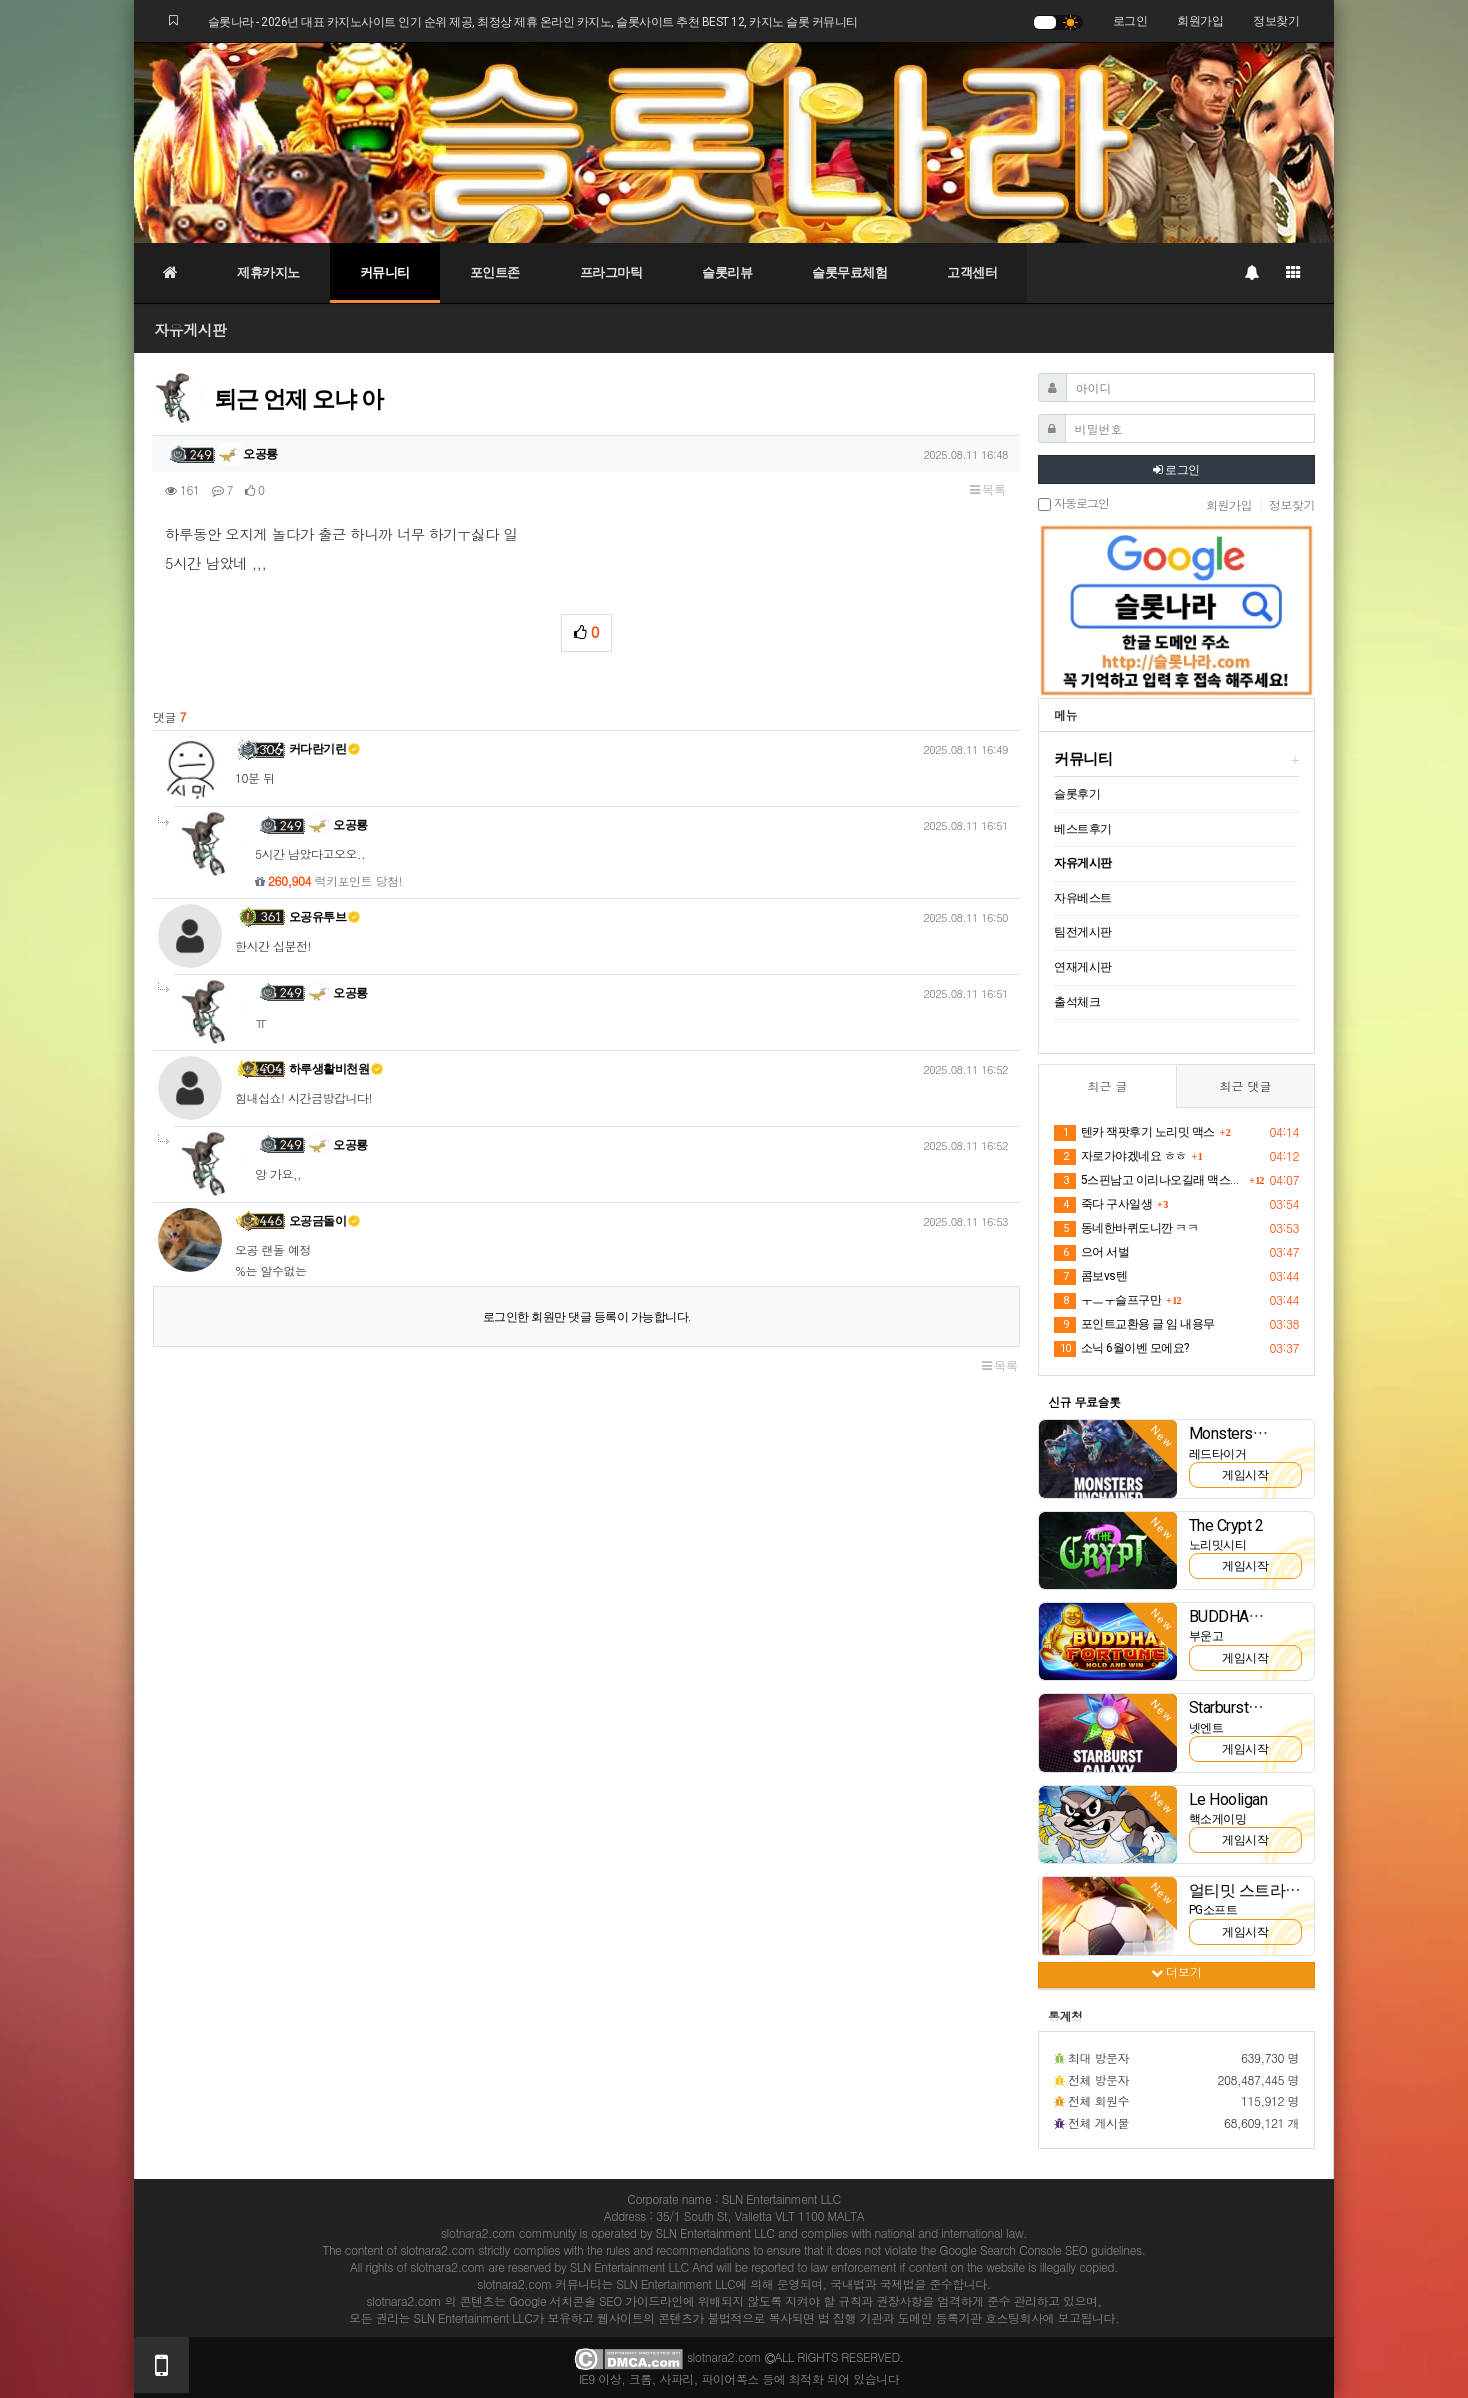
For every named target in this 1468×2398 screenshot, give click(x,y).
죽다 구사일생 (1103, 1205)
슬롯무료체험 (849, 272)
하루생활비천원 (336, 1069)
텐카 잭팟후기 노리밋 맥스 (1134, 1133)
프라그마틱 (611, 272)
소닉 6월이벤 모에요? (1121, 1349)
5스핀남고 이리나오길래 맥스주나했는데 (1149, 1181)
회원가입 (1200, 21)
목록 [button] (987, 490)
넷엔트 (1206, 1728)
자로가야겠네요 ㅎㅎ (1120, 1157)
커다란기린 (325, 749)
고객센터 (972, 272)
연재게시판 (1083, 967)
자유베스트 (1083, 898)
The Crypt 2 (1226, 1525)
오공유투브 (325, 917)
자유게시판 (190, 329)
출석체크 (1077, 1002)
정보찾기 (1276, 21)
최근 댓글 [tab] (1245, 1085)
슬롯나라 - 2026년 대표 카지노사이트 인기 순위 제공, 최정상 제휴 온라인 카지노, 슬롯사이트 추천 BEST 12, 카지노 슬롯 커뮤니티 (533, 22)
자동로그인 (1073, 504)
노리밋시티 (1218, 1545)
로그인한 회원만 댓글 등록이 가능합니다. (587, 1317)
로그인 (1130, 21)
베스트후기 (1083, 829)
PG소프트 (1213, 1910)
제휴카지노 (268, 272)
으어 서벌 (1091, 1253)
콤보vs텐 (1090, 1277)
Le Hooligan (1228, 1799)
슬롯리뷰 (727, 272)
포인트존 (495, 272)
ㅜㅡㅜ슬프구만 (1107, 1301)
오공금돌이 (325, 1221)
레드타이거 (1218, 1454)
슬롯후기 (1077, 794)
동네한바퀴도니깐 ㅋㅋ (1126, 1229)
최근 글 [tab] (1107, 1085)
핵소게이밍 (1218, 1819)
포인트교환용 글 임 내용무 (1134, 1325)
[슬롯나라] (734, 142)
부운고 (1206, 1636)
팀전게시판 (1083, 932)
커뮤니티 (385, 272)
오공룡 (248, 454)
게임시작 (1245, 1475)
